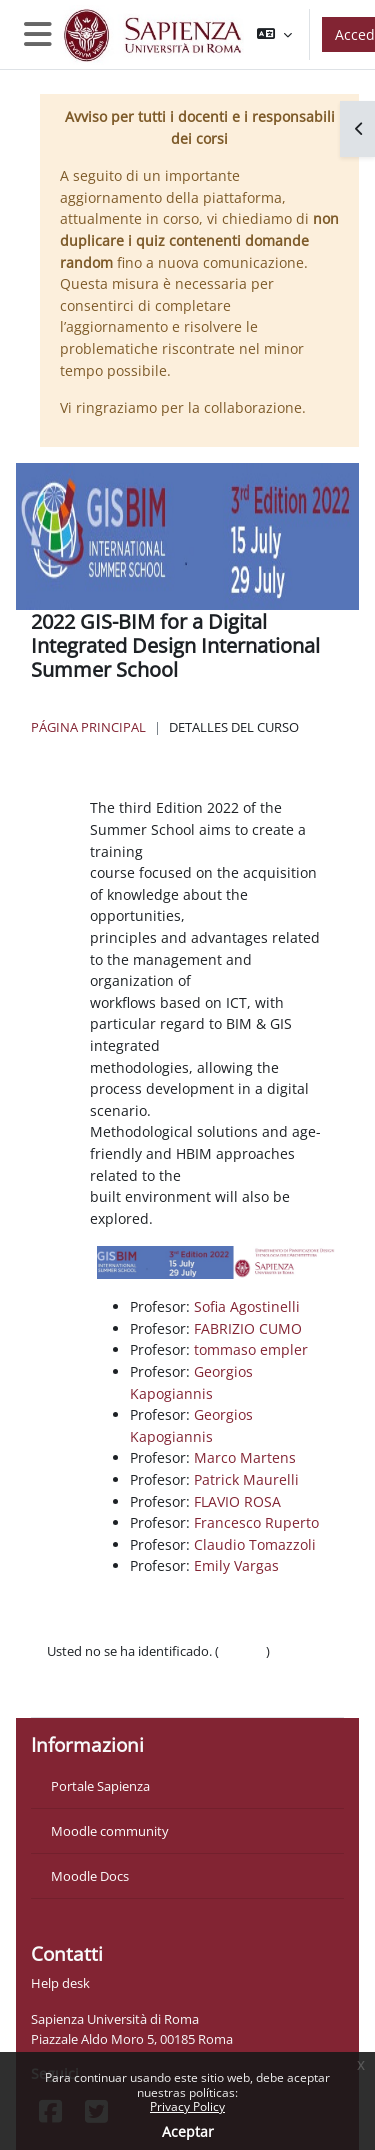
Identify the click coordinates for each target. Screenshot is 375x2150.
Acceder (242, 1651)
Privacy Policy (187, 2106)
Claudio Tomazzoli (255, 1544)
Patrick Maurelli (246, 1479)
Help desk (60, 1983)
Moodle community (110, 1831)
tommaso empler (251, 1349)
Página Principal (88, 727)
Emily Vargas (236, 1565)
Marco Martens (245, 1457)
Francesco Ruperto (256, 1522)
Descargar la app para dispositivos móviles (172, 1691)
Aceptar (188, 2131)
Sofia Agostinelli (247, 1306)
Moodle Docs (90, 1876)
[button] (274, 34)
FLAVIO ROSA (237, 1501)
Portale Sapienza (100, 1786)
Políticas (71, 1671)
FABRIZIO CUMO (248, 1328)
